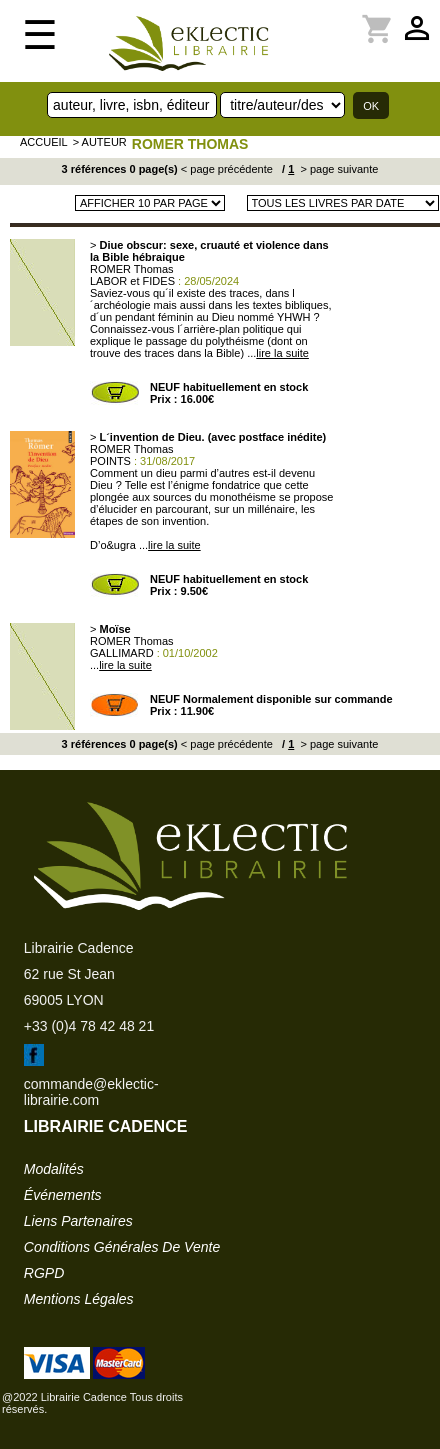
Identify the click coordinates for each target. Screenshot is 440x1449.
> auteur (100, 142)
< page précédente (227, 169)
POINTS (110, 461)
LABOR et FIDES (132, 281)
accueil (44, 142)
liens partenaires (78, 1221)
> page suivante (337, 169)
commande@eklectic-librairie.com (91, 1092)
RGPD (44, 1273)
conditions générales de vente (122, 1247)
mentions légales (79, 1299)
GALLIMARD (122, 653)
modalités (54, 1169)
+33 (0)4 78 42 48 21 (89, 1026)
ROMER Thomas (190, 144)
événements (63, 1195)
